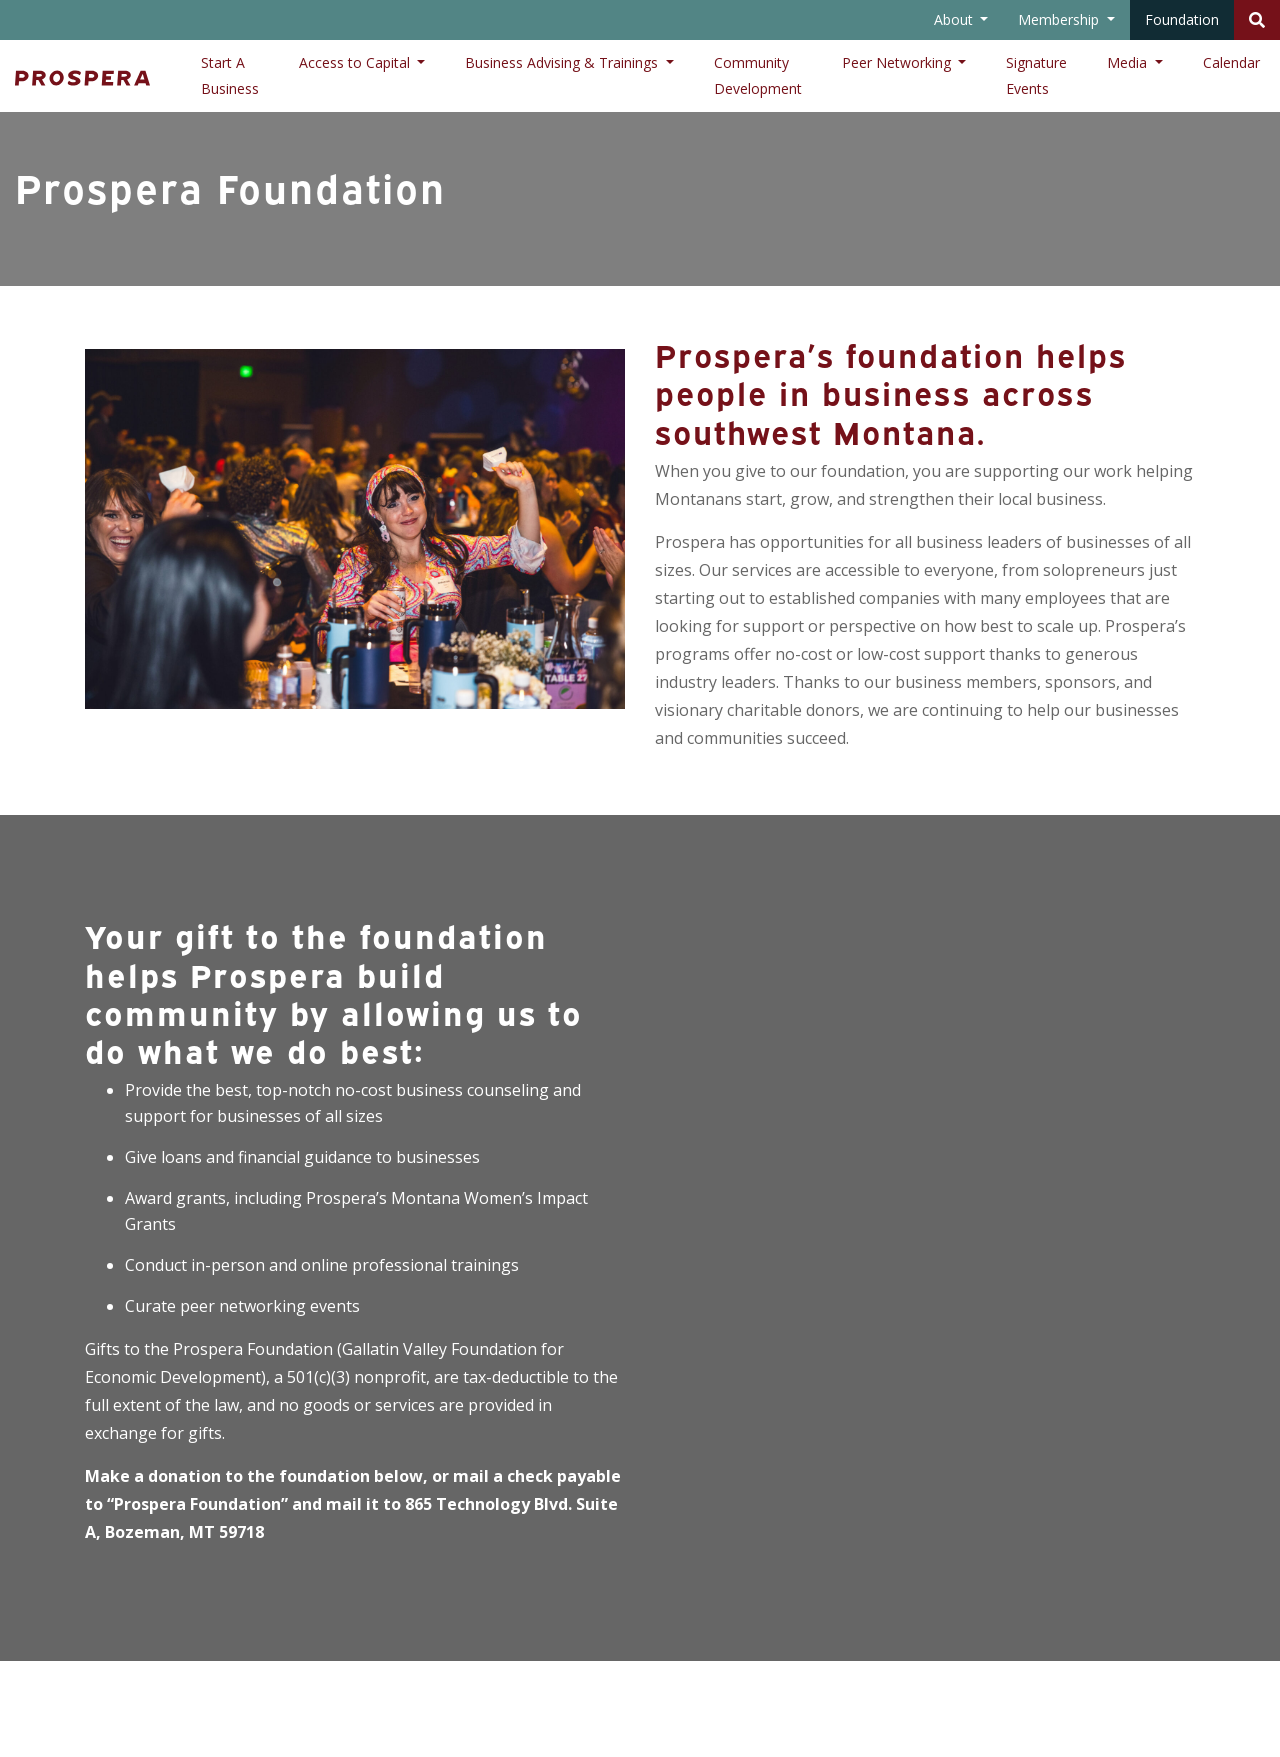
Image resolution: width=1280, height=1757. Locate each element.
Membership (1060, 19)
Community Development (758, 75)
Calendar (1231, 62)
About (955, 19)
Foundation (1182, 19)
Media (1129, 62)
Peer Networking (898, 62)
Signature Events (1036, 75)
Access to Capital (356, 62)
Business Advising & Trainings (563, 62)
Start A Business (230, 75)
